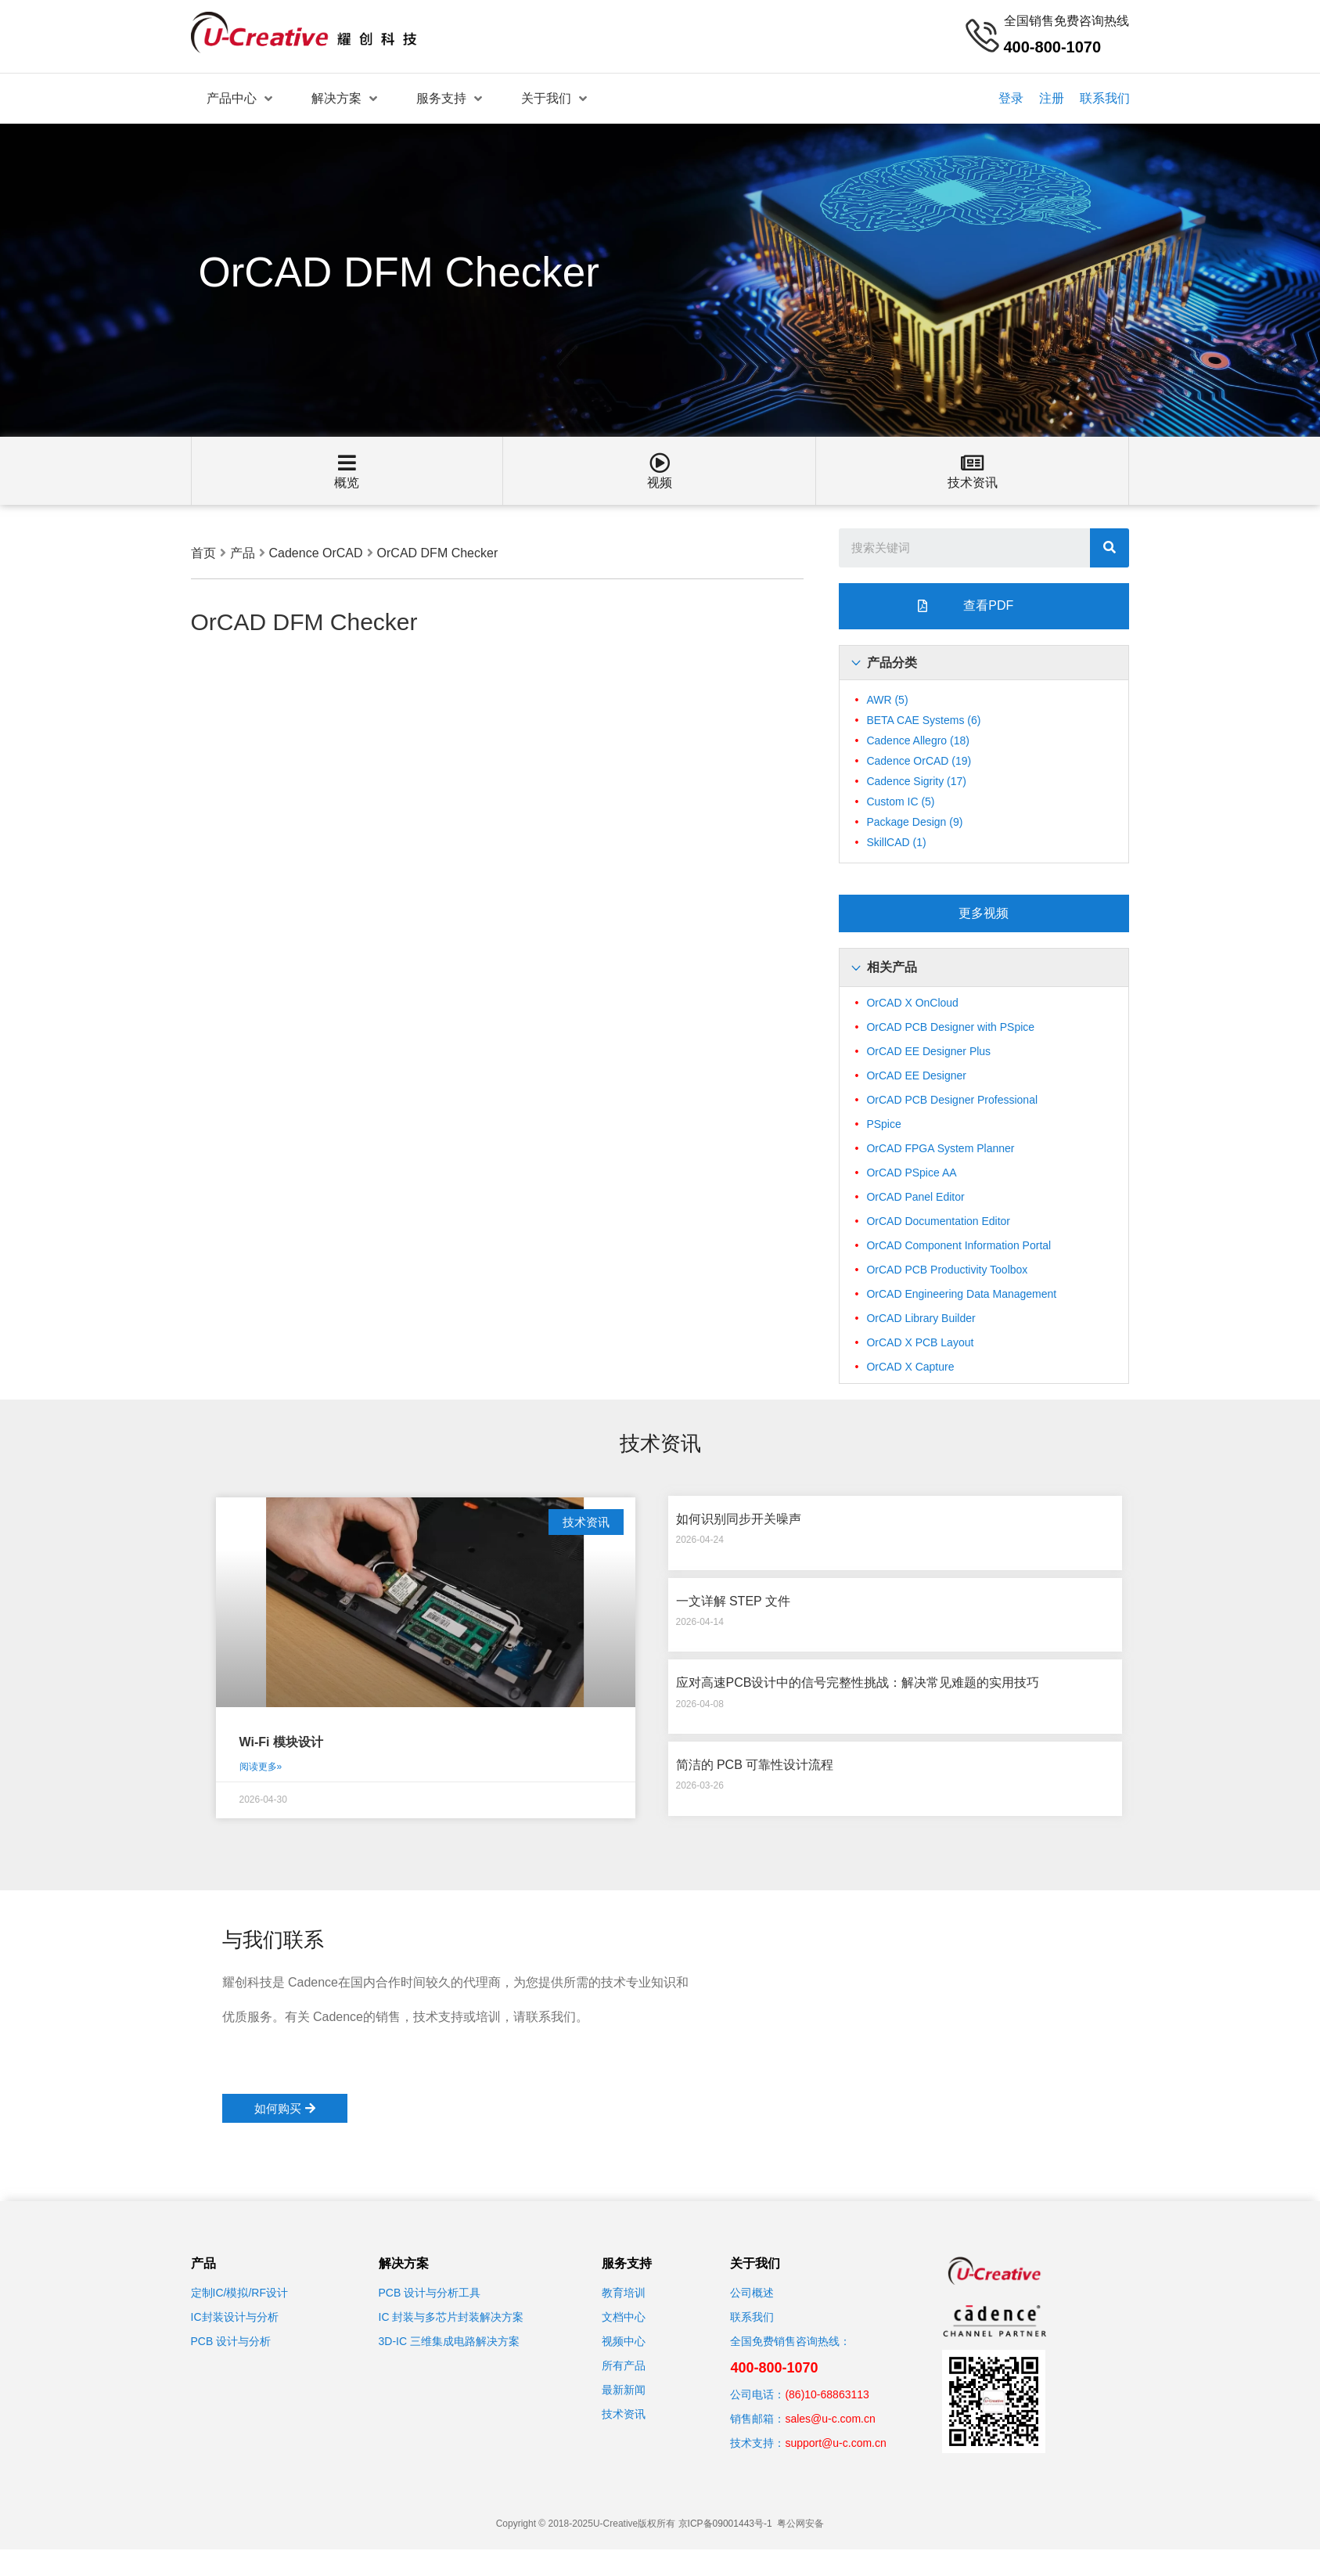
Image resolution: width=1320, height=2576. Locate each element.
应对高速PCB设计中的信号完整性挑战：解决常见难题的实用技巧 (858, 1682)
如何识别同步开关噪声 (738, 1519)
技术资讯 (973, 482)
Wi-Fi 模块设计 (281, 1742)
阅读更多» (260, 1766)
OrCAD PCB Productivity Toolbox (946, 1269)
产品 (242, 553)
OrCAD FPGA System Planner (940, 1148)
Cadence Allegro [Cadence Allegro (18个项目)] (917, 740)
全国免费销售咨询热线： (790, 2341)
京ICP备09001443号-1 (725, 2523)
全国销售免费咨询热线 (1066, 20)
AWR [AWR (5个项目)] (887, 700)
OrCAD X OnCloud (912, 1002)
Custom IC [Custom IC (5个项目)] (900, 801)
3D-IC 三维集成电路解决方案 (449, 2341)
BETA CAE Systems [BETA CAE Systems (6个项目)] (923, 720)
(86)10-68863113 (827, 2394)
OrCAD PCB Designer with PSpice (950, 1027)
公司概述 (752, 2292)
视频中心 (624, 2341)
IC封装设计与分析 (235, 2317)
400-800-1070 (774, 2368)
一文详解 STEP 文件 (733, 1601)
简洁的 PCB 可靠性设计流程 (755, 1764)
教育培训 (624, 2292)
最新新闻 (624, 2389)
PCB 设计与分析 (231, 2341)
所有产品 (624, 2365)
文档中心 (624, 2317)
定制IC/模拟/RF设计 (239, 2292)
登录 (1010, 98)
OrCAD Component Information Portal (958, 1245)
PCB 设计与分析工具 (430, 2292)
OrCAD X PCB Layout (919, 1342)
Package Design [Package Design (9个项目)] (914, 822)
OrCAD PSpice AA (911, 1172)
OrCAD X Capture (910, 1366)
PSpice (883, 1124)
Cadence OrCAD (316, 553)
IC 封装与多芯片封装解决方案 (451, 2317)
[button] (984, 606)
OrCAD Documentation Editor (938, 1221)
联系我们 (1105, 98)
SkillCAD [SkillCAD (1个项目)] (896, 842)
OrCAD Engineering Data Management (961, 1294)
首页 (203, 553)
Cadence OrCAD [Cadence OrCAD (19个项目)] (918, 761)
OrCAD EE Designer (916, 1075)
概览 (346, 482)
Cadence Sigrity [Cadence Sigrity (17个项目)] (916, 781)
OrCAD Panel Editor (915, 1197)
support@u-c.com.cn (835, 2443)
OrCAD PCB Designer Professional (952, 1099)
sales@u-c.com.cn (830, 2418)
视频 (659, 482)
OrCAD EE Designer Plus (928, 1051)
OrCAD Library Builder (920, 1318)
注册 (1051, 98)
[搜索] (1109, 547)
